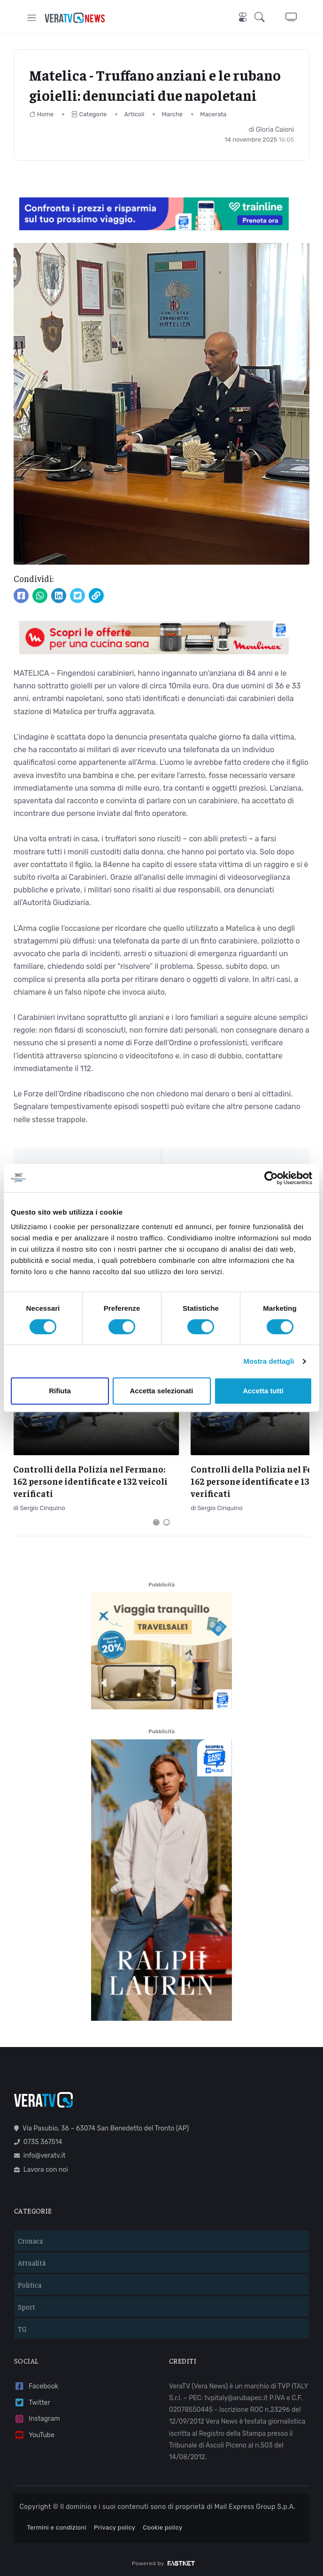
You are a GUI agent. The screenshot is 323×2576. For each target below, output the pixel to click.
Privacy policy (114, 2524)
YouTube (34, 2432)
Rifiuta (60, 1391)
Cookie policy (162, 2524)
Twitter (32, 2399)
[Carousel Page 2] (166, 1519)
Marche (172, 114)
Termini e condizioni (56, 2524)
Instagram (37, 2415)
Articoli (134, 114)
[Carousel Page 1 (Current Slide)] (156, 1519)
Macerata (213, 114)
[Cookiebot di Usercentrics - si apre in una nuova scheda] (271, 1178)
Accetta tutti (263, 1391)
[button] (262, 17)
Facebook (36, 2383)
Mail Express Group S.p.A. (254, 2504)
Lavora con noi (41, 2166)
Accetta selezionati (161, 1391)
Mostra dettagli (268, 1361)
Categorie (89, 114)
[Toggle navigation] (31, 17)
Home (41, 114)
